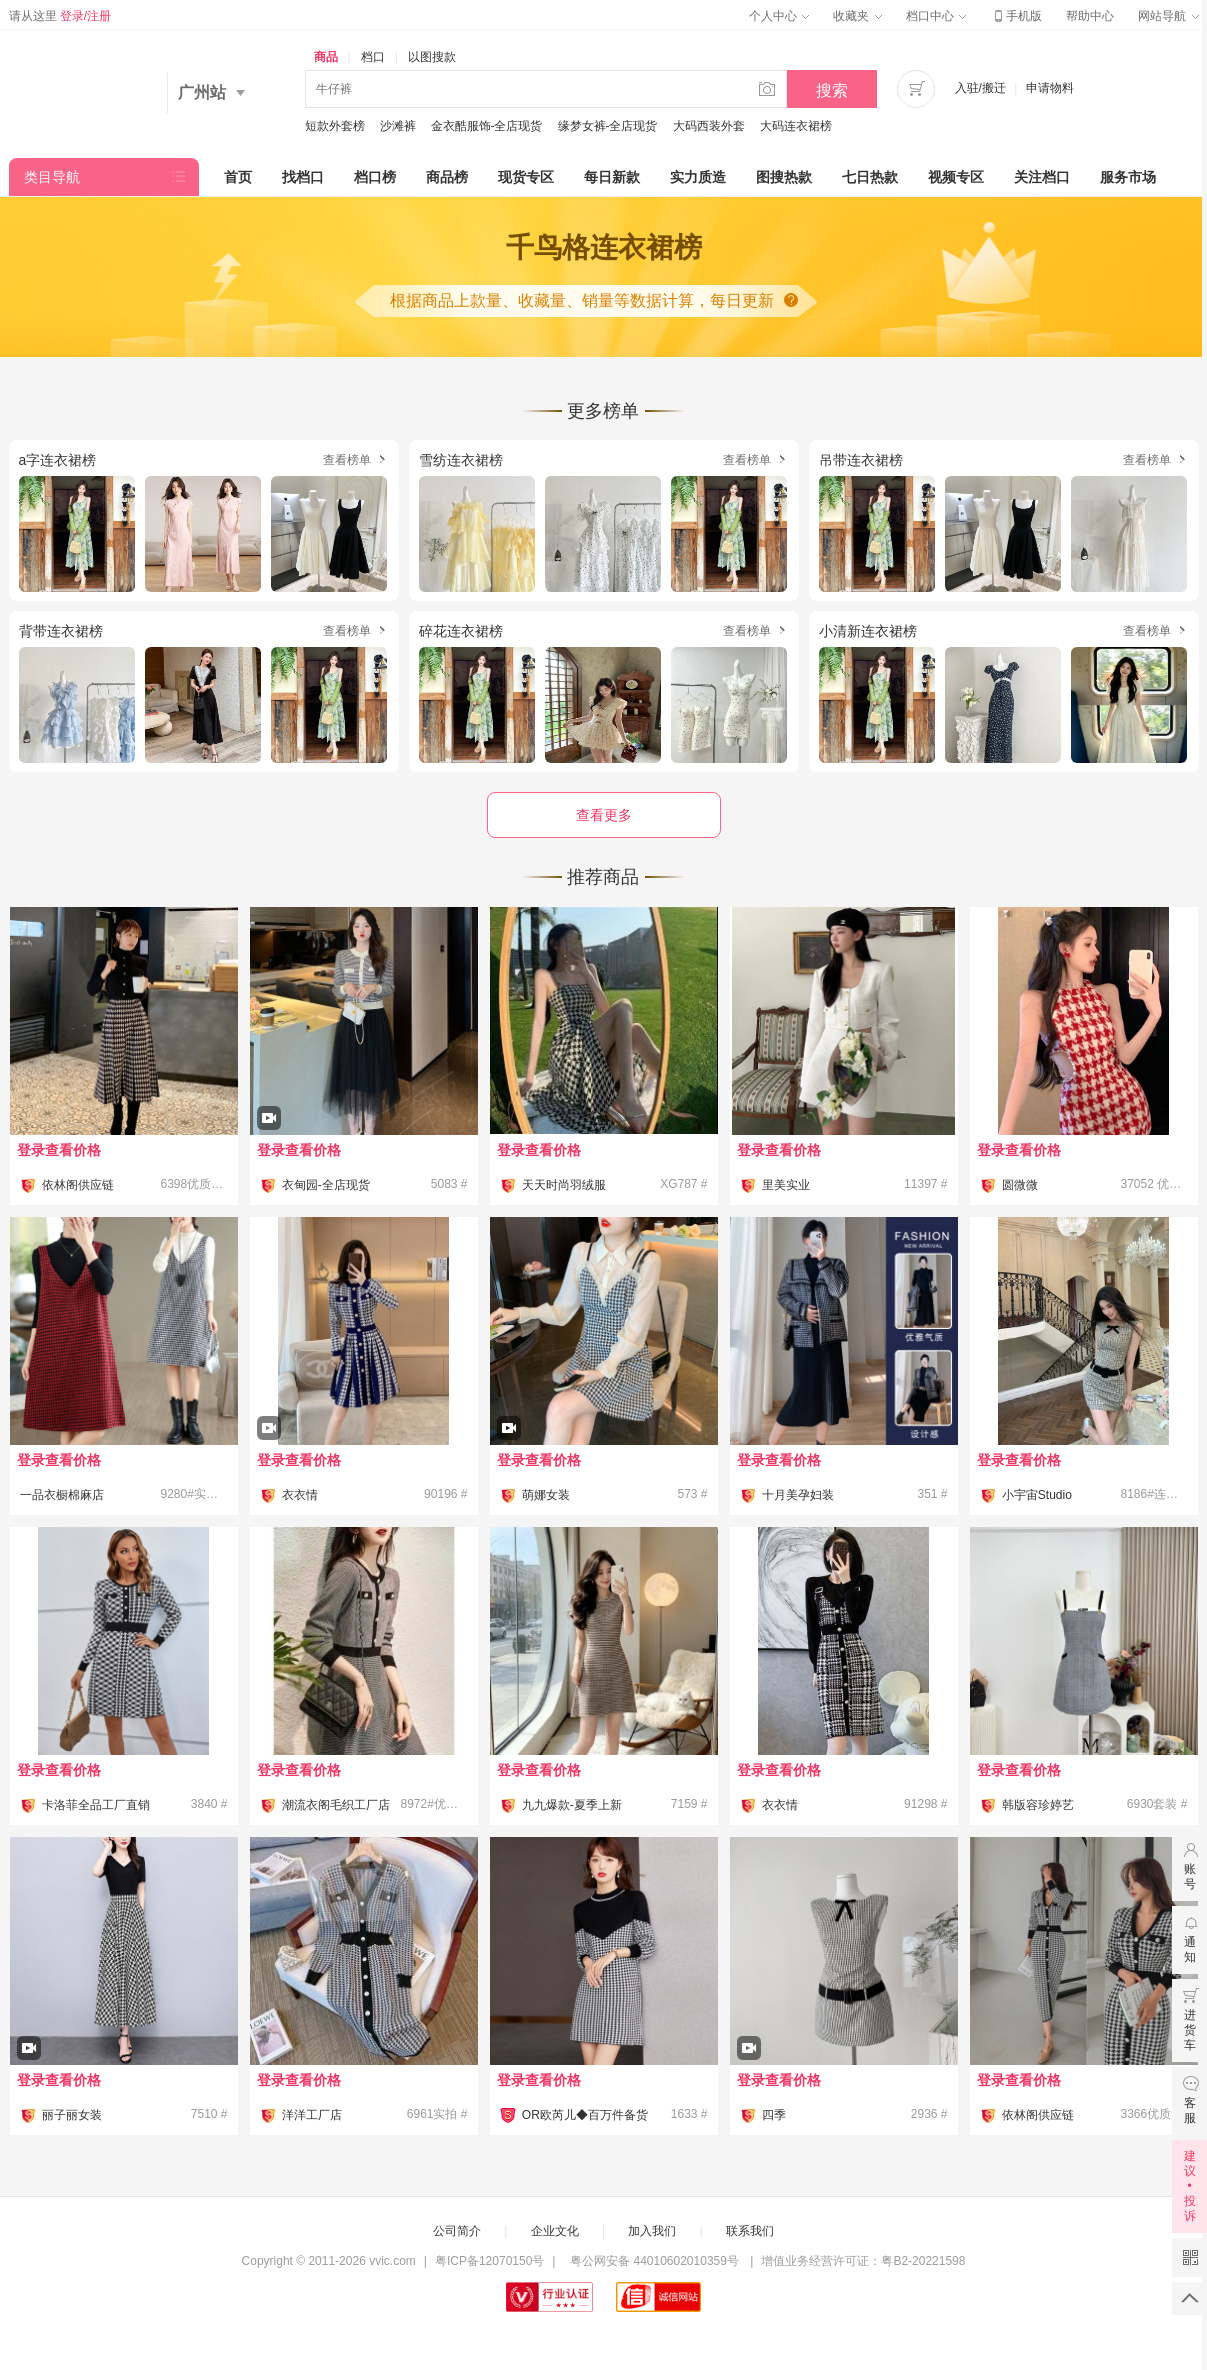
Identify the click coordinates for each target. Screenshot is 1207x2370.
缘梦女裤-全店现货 (608, 126)
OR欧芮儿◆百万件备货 (585, 2115)
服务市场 (1128, 177)
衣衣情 (300, 1495)
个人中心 (779, 16)
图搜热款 (784, 177)
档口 (373, 57)
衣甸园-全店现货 (326, 1185)
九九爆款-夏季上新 (572, 1805)
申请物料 (1050, 88)
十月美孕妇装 (798, 1495)
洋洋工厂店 (312, 2115)
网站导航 (1168, 16)
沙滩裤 (398, 126)
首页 (238, 177)
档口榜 (375, 177)
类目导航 (52, 177)
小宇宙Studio (1037, 1495)
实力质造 (698, 177)
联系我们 (750, 2231)
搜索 (832, 90)
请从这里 (60, 16)
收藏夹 (857, 16)
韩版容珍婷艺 (1038, 1805)
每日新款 (612, 177)
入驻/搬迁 (980, 88)
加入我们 (652, 2231)
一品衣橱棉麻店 (62, 1495)
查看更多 (604, 815)
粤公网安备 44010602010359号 (654, 2261)
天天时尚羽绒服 (564, 1185)
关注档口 (1042, 177)
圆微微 (1020, 1185)
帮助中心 (1090, 16)
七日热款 (870, 177)
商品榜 (447, 177)
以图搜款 (432, 57)
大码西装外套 (709, 126)
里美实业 (786, 1185)
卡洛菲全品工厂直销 (96, 1805)
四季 (774, 2115)
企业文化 (555, 2231)
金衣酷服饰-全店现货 (487, 126)
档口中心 (936, 16)
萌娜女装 (546, 1495)
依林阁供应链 (78, 1185)
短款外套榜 (335, 126)
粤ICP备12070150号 (489, 2261)
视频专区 (956, 177)
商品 (326, 57)
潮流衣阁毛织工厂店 (336, 1805)
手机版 (1016, 16)
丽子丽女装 (72, 2115)
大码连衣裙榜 (796, 126)
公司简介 (457, 2231)
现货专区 (526, 177)
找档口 (303, 177)
